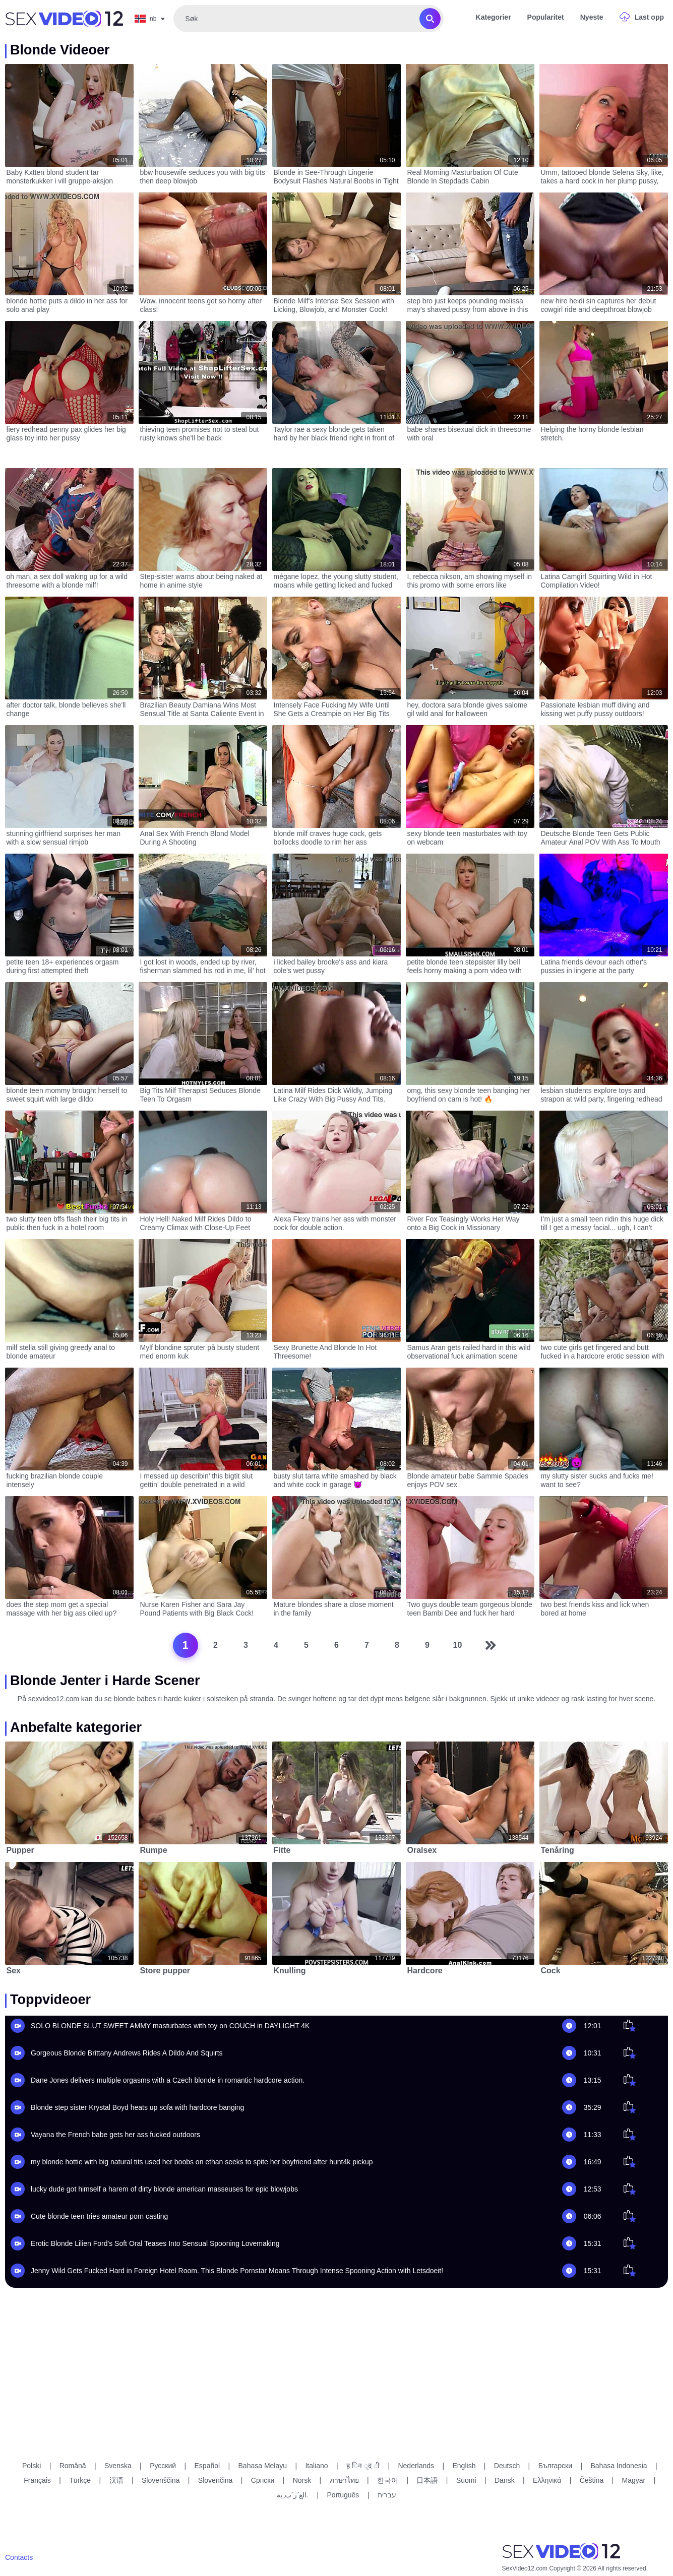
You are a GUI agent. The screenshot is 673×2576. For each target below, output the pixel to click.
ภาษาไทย (344, 2480)
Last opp (649, 17)
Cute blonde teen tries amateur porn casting (99, 2216)
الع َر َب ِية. (293, 2495)
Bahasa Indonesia (618, 2466)
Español (207, 2466)
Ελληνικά (547, 2480)
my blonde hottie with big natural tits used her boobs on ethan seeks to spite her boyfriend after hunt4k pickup (202, 2162)
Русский (163, 2466)
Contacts (19, 2557)
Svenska (118, 2466)
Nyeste (591, 17)
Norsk (302, 2480)
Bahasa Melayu (262, 2466)
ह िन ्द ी (363, 2466)
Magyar (634, 2480)
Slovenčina (215, 2480)
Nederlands (416, 2466)
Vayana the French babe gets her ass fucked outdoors (115, 2135)
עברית (387, 2495)
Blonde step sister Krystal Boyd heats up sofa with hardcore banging (137, 2107)
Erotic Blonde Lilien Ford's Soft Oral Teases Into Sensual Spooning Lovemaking (155, 2243)
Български (555, 2466)
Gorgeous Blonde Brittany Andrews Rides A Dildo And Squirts (127, 2053)
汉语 (116, 2480)
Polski (31, 2466)
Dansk (505, 2480)
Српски (262, 2480)
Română (72, 2466)
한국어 (387, 2480)
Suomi (466, 2480)
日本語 (427, 2480)
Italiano (316, 2466)
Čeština (591, 2480)
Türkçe (80, 2480)
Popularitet (545, 17)
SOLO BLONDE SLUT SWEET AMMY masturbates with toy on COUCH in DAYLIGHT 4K (170, 2026)
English (464, 2466)
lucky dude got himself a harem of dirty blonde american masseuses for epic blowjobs (164, 2189)
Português (343, 2495)
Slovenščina (161, 2480)
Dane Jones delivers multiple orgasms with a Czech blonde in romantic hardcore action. (167, 2080)
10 (457, 1645)
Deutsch (507, 2466)
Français (37, 2480)
